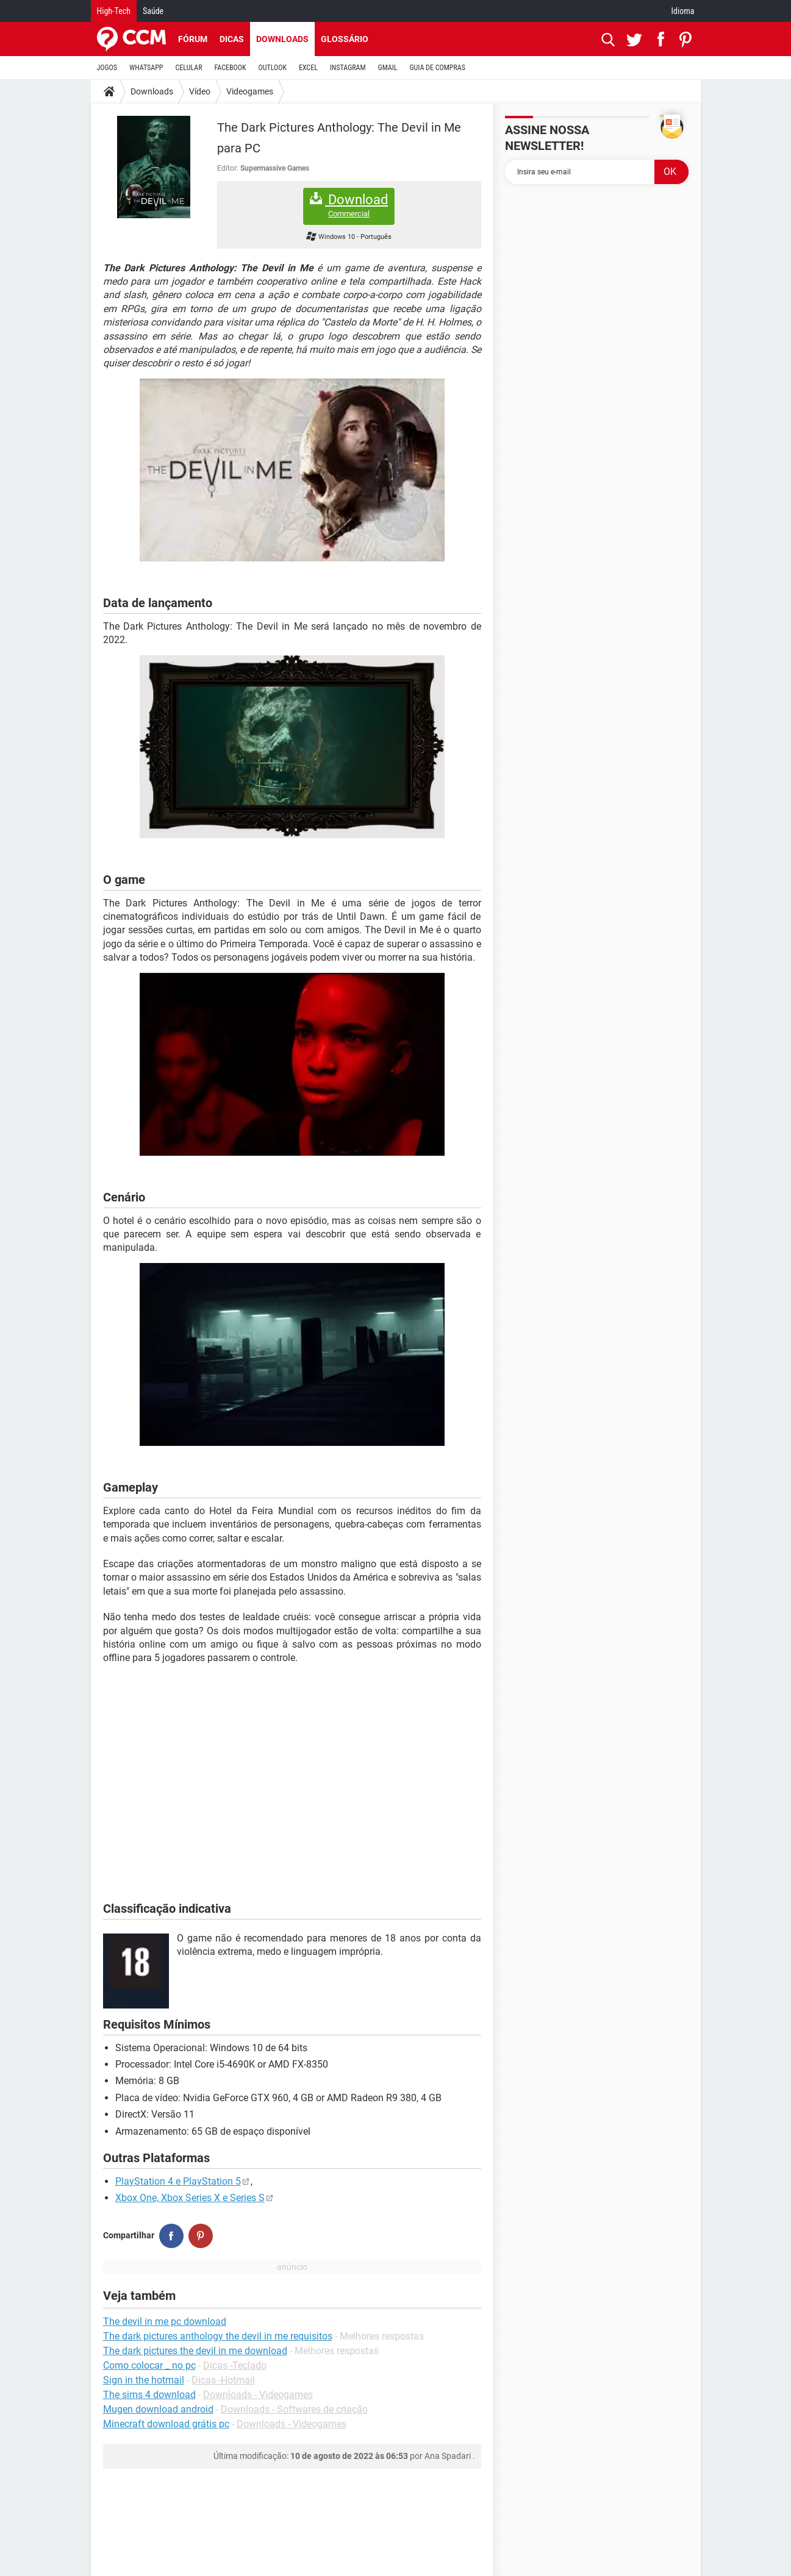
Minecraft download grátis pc (166, 2424)
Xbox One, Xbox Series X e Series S (190, 2198)
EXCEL (308, 67)
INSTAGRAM (348, 67)
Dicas (232, 39)
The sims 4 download (149, 2394)
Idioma (683, 11)
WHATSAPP (146, 67)
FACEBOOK (230, 67)
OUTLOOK (272, 67)
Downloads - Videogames (258, 2394)
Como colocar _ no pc (149, 2365)
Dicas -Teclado (235, 2365)
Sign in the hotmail (143, 2380)
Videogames (249, 91)
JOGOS (107, 67)
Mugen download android (158, 2409)
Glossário (344, 39)
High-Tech (114, 11)
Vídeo (199, 91)
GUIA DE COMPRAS (437, 67)
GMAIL (388, 67)
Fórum (192, 39)
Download (349, 205)
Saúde (153, 11)
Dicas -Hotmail (223, 2380)
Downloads (282, 39)
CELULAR (189, 67)
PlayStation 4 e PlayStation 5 (178, 2181)
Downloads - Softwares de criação (294, 2409)
